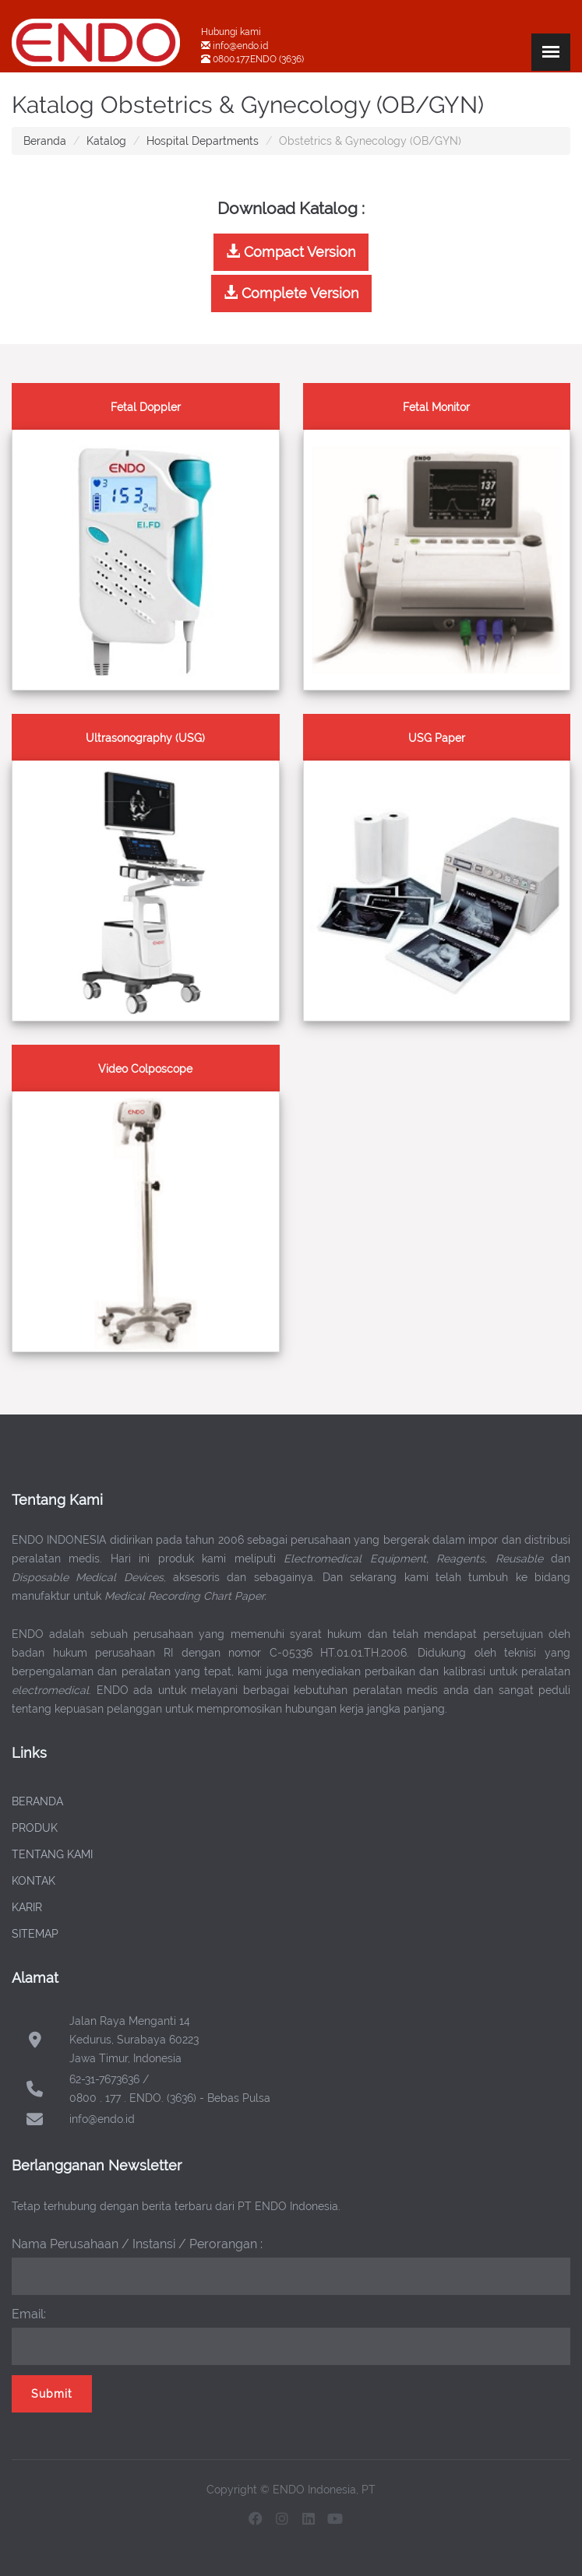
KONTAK (33, 1881)
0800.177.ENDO (244, 59)
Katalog (106, 141)
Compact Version (291, 252)
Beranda (44, 141)
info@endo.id (239, 45)
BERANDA (37, 1801)
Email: (29, 2314)
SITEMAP (35, 1934)
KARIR (27, 1907)
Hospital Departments (202, 141)
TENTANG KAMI (52, 1854)
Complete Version (291, 293)
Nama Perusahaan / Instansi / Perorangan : (137, 2244)
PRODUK (35, 1828)
